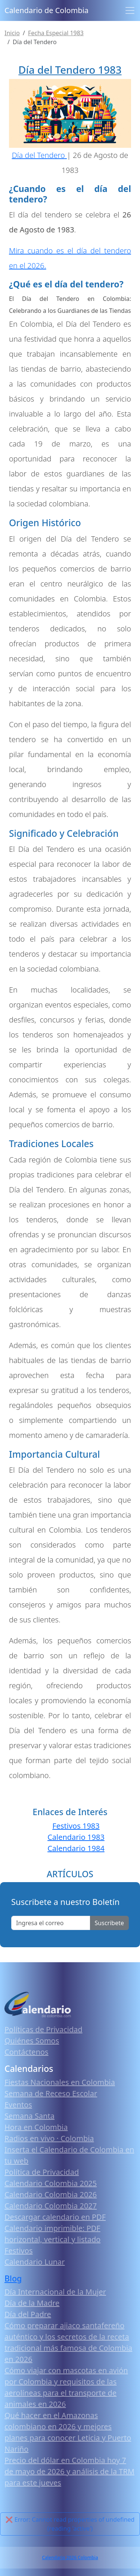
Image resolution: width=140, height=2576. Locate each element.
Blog (13, 2278)
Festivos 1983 (75, 1826)
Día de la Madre (31, 2303)
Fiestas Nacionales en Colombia (59, 2082)
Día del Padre (27, 2314)
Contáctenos (26, 2052)
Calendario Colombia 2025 (50, 2183)
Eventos (18, 2105)
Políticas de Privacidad (43, 2029)
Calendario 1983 (76, 1837)
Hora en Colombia (36, 2127)
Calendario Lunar (34, 2262)
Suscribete (109, 1923)
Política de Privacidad (41, 2172)
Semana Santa (29, 2116)
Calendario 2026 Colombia (70, 2557)
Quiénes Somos (31, 2041)
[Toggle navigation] (130, 10)
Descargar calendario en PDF (55, 2217)
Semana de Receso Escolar (50, 2093)
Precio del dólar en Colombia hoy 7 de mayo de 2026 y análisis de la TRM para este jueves (69, 2471)
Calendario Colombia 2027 (50, 2206)
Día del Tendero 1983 (69, 70)
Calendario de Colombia (46, 10)
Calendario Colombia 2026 (50, 2194)
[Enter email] (50, 1923)
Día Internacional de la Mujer (55, 2292)
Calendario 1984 (76, 1848)
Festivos (18, 2251)
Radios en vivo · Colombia (49, 2138)
